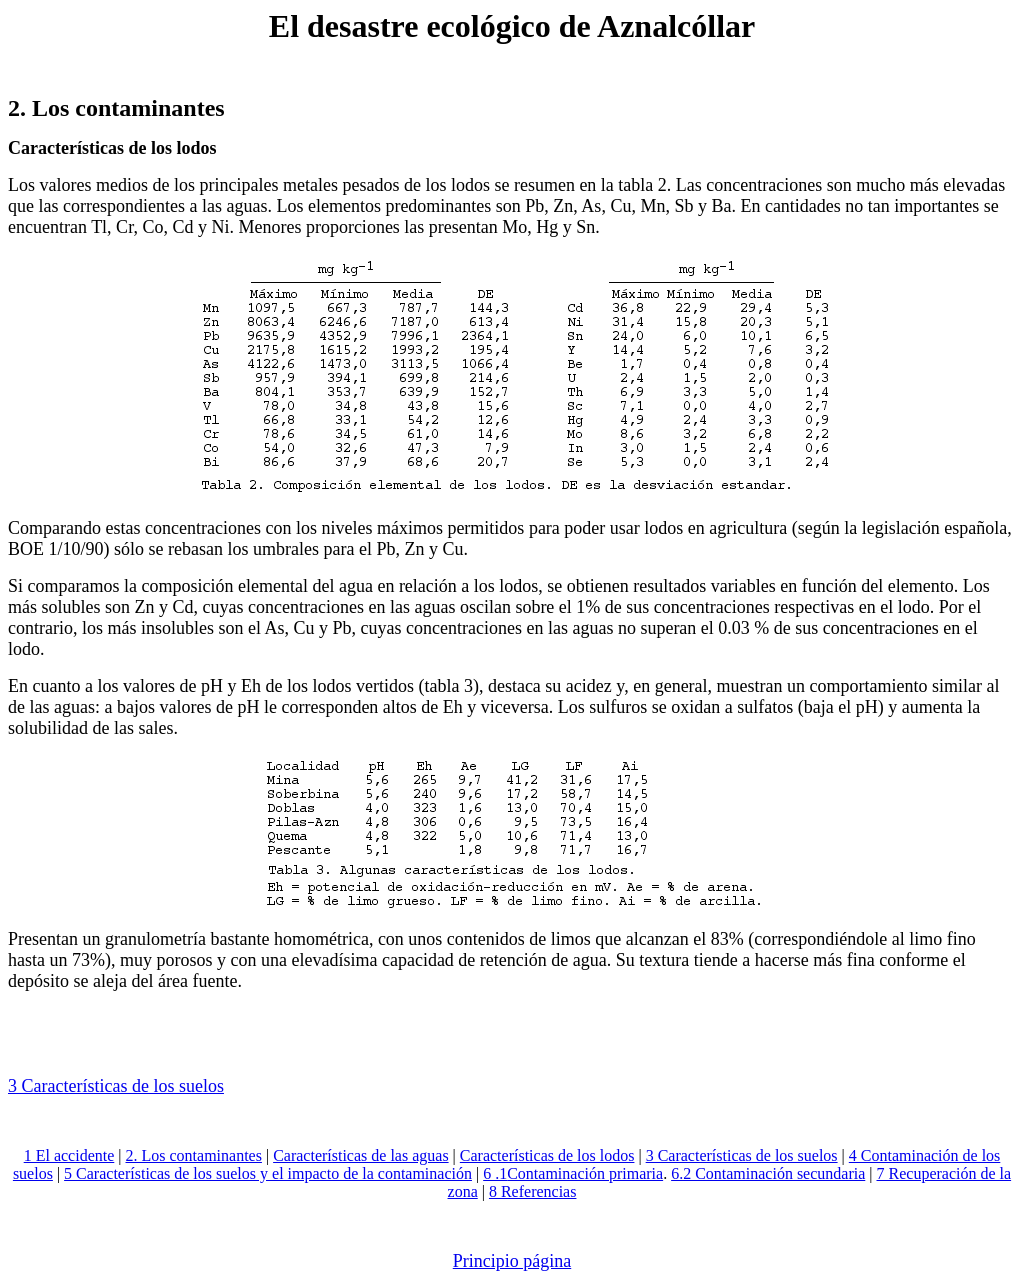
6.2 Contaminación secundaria (768, 1173)
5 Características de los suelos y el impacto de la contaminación (268, 1173)
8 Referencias (533, 1191)
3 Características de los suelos (742, 1155)
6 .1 (495, 1173)
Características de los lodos (547, 1155)
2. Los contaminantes (194, 1155)
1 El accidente (69, 1155)
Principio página (512, 1261)
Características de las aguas (360, 1155)
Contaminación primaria (585, 1173)
